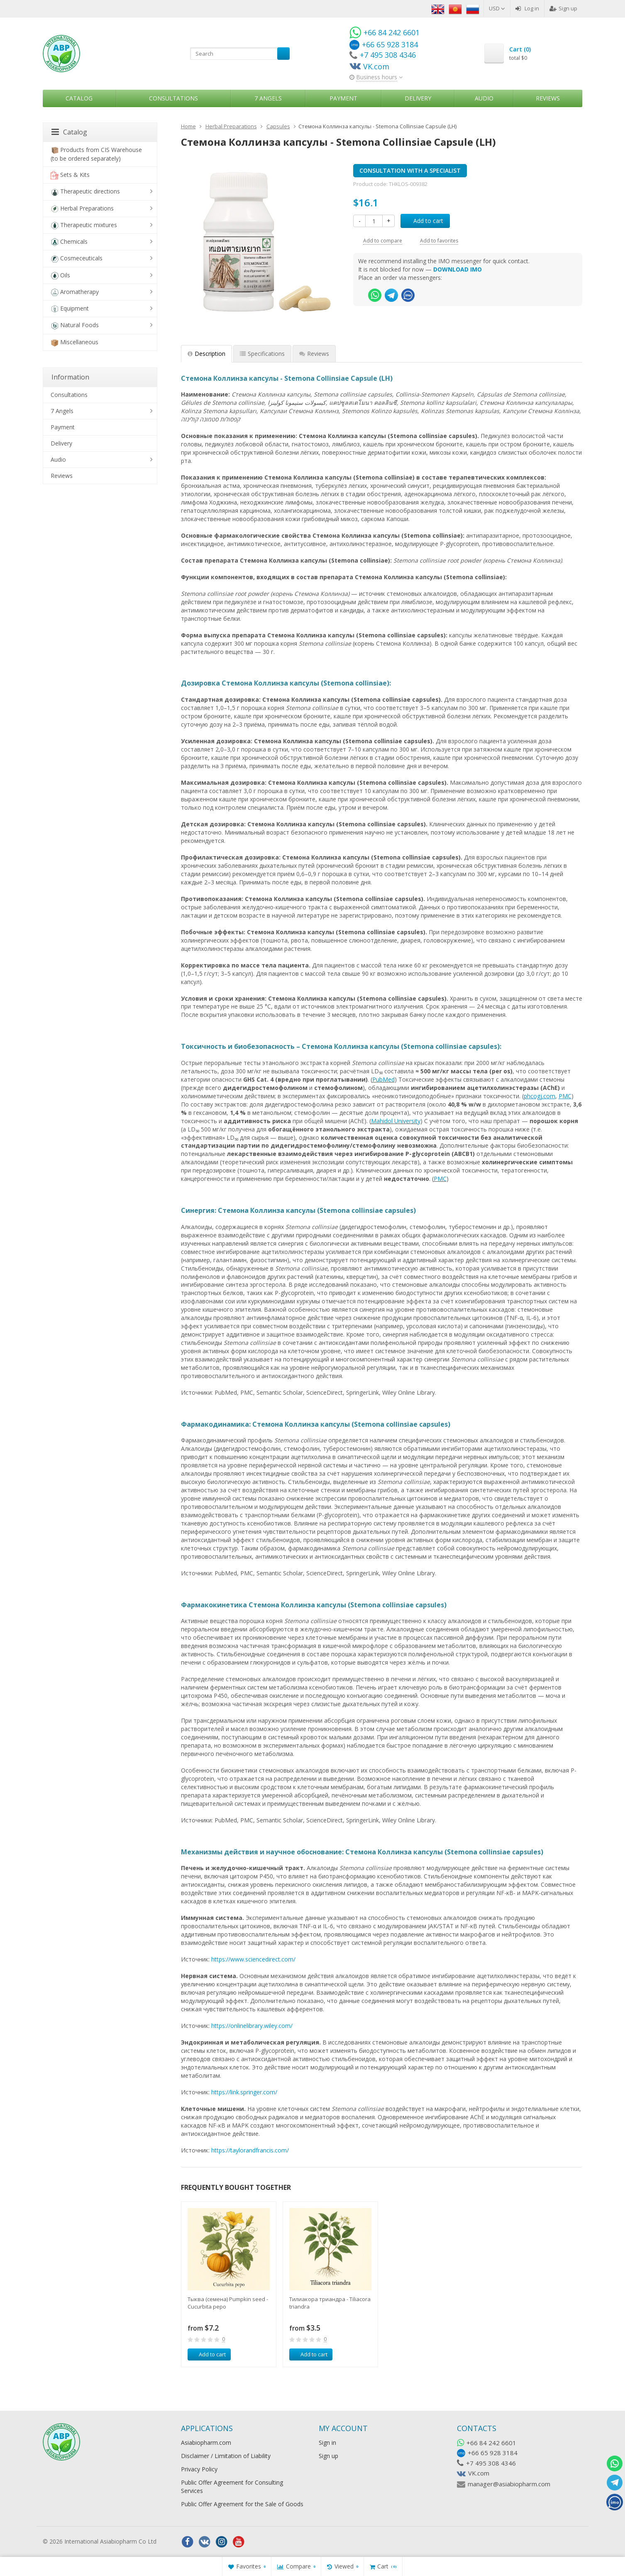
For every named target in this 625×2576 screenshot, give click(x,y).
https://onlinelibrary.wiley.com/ (252, 2026)
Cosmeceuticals (77, 258)
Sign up (563, 8)
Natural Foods (75, 325)
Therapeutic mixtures (84, 225)
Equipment (70, 308)
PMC (440, 1179)
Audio (484, 98)
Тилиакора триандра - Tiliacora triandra (330, 2302)
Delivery (418, 98)
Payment (343, 98)
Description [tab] (206, 354)
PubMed (383, 1079)
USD (497, 8)
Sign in (327, 2442)
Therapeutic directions (85, 191)
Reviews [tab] (314, 354)
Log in (527, 8)
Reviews (548, 98)
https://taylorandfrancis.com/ (250, 2150)
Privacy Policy (199, 2469)
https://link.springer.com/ (244, 2092)
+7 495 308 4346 (491, 2463)
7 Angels (268, 98)
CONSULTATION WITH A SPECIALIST (410, 170)
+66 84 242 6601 (491, 2443)
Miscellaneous (74, 342)
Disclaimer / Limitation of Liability (226, 2456)
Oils (60, 275)
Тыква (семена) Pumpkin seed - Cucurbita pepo (228, 2302)
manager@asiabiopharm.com (509, 2484)
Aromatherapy (75, 292)
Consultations (173, 98)
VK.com (478, 2473)
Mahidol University (395, 1121)
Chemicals (69, 242)
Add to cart (423, 221)
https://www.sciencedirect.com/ (253, 1959)
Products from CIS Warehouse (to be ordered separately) (96, 154)
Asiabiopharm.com (206, 2442)
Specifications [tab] (262, 354)
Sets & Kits (70, 175)
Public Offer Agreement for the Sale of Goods (242, 2504)
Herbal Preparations (82, 208)
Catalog (79, 98)
